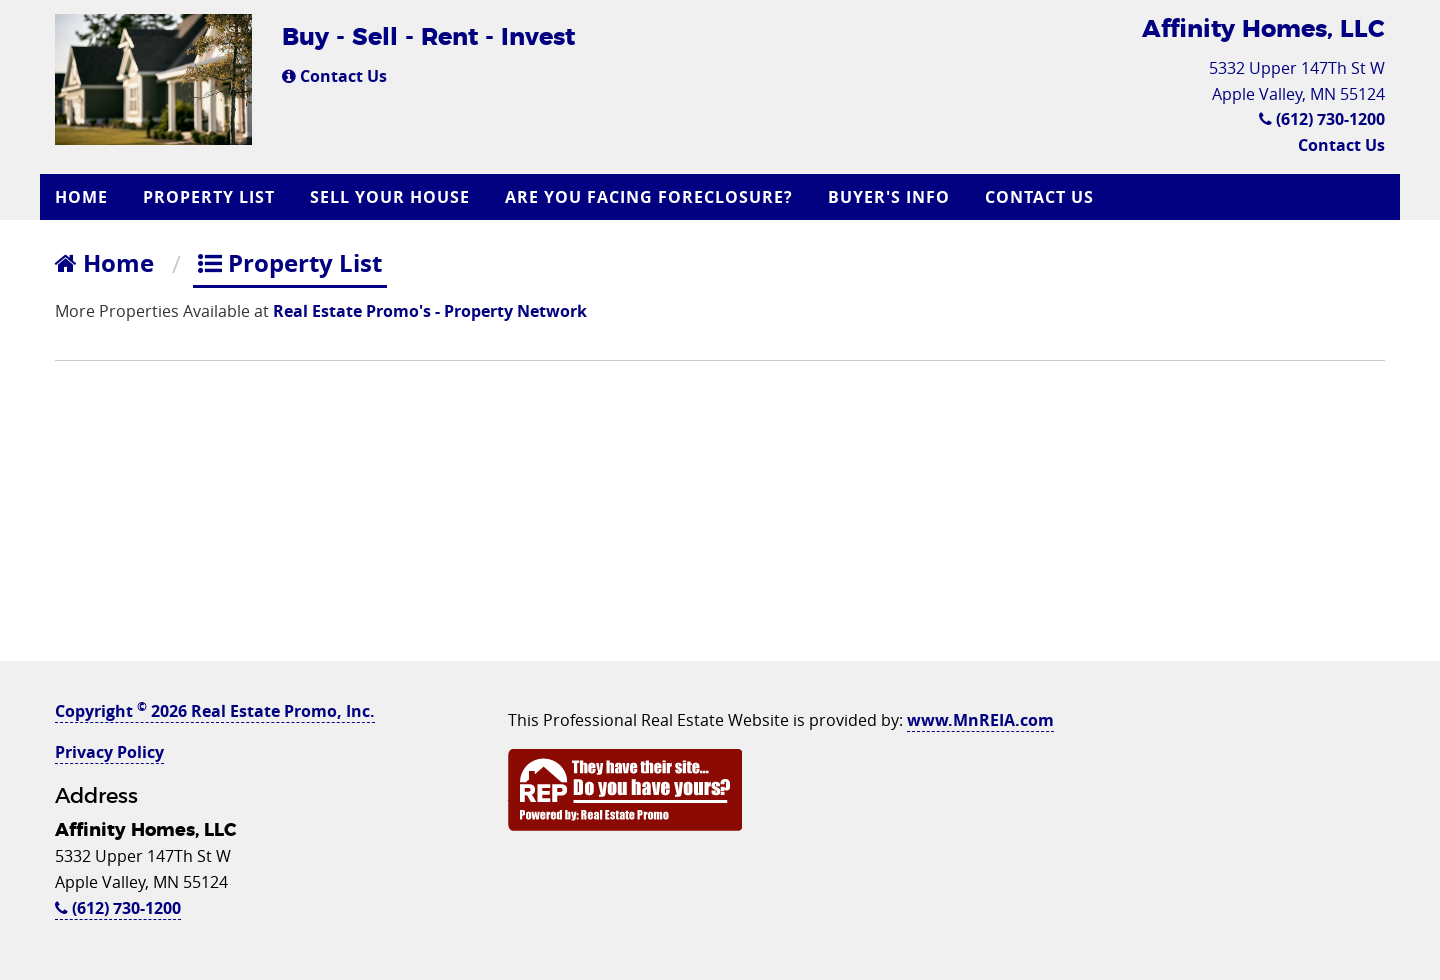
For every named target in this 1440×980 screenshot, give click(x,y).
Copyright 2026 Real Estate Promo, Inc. (215, 711)
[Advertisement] (720, 521)
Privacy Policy (109, 752)
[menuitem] (84, 197)
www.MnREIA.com (980, 720)
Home (81, 197)
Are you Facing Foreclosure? (649, 197)
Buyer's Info (889, 197)
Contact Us (334, 76)
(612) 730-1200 (1322, 119)
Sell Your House (390, 197)
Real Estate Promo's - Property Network (430, 311)
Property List (209, 197)
